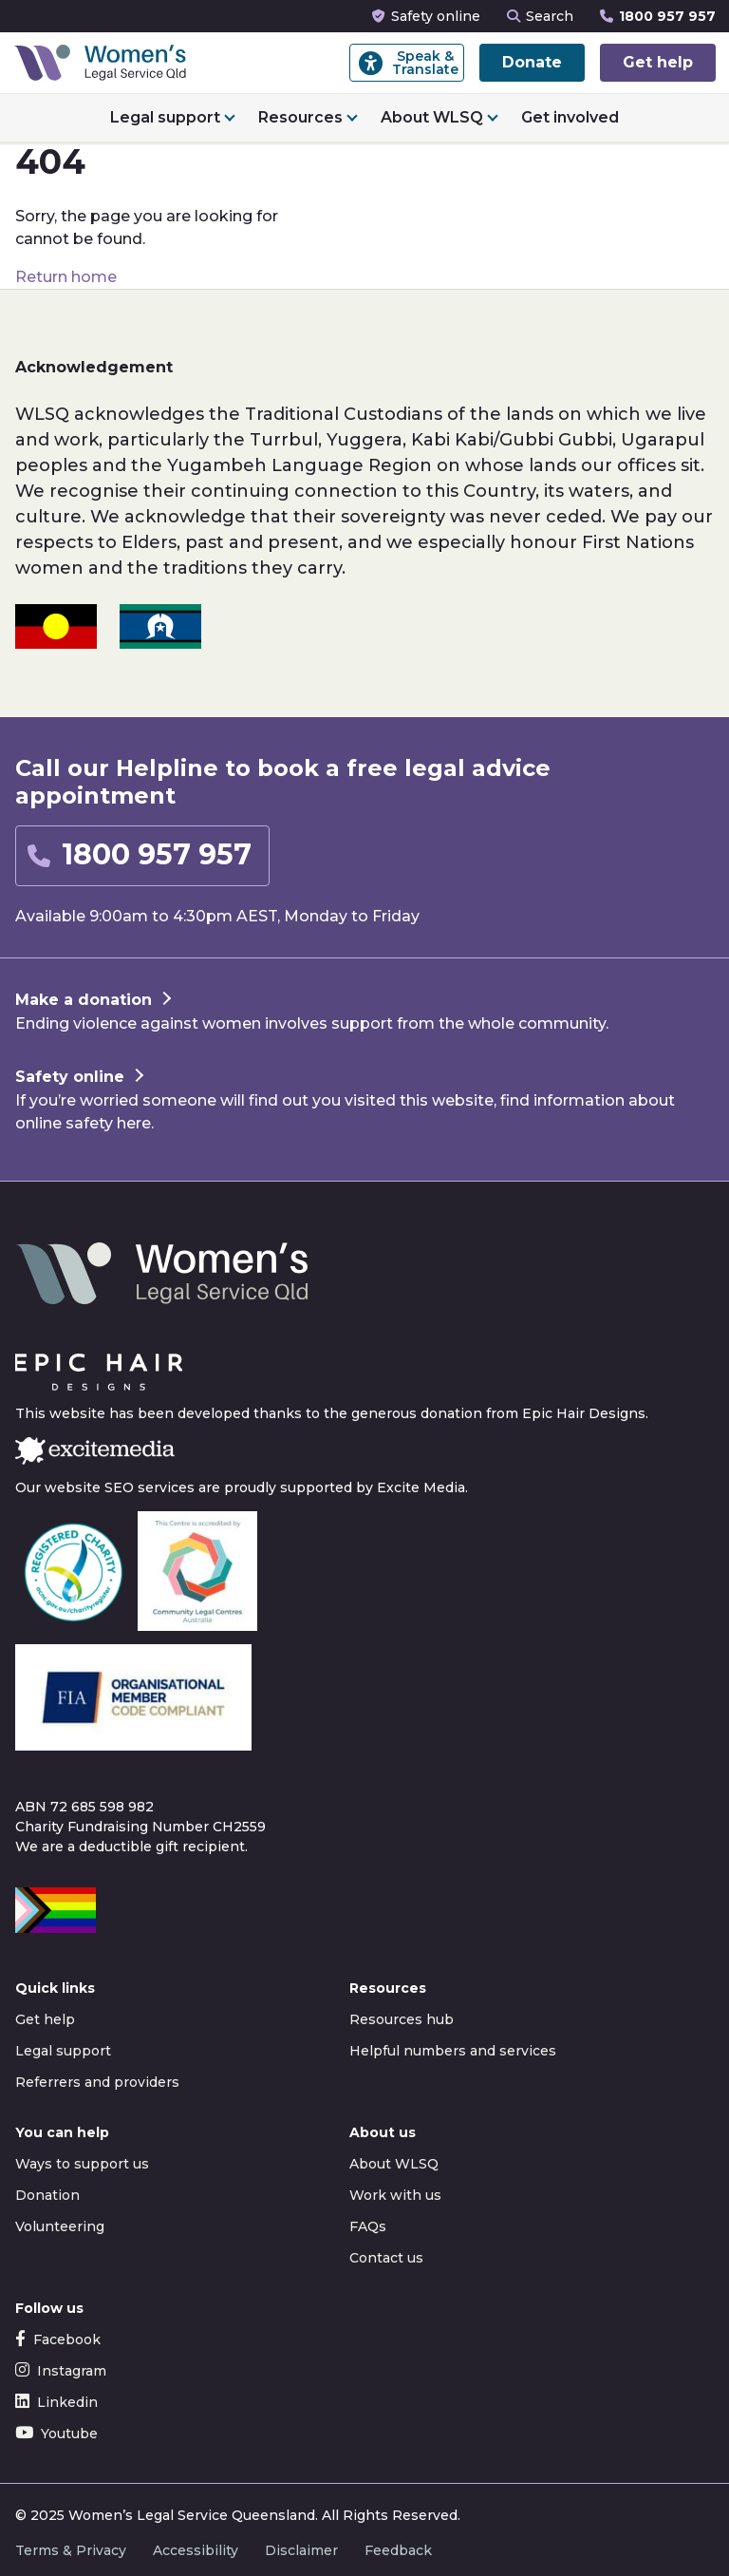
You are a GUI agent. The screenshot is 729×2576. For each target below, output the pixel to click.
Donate (532, 62)
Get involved (570, 117)
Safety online (426, 16)
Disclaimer (301, 2550)
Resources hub (401, 2019)
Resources (300, 117)
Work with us (395, 2195)
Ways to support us (82, 2163)
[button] (142, 855)
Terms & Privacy (70, 2550)
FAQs (367, 2226)
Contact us (386, 2257)
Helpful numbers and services (452, 2050)
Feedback (398, 2550)
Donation (47, 2195)
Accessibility (195, 2550)
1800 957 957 (658, 16)
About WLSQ (432, 117)
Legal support (165, 117)
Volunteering (59, 2226)
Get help (658, 62)
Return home (66, 277)
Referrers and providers (97, 2082)
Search (540, 16)
